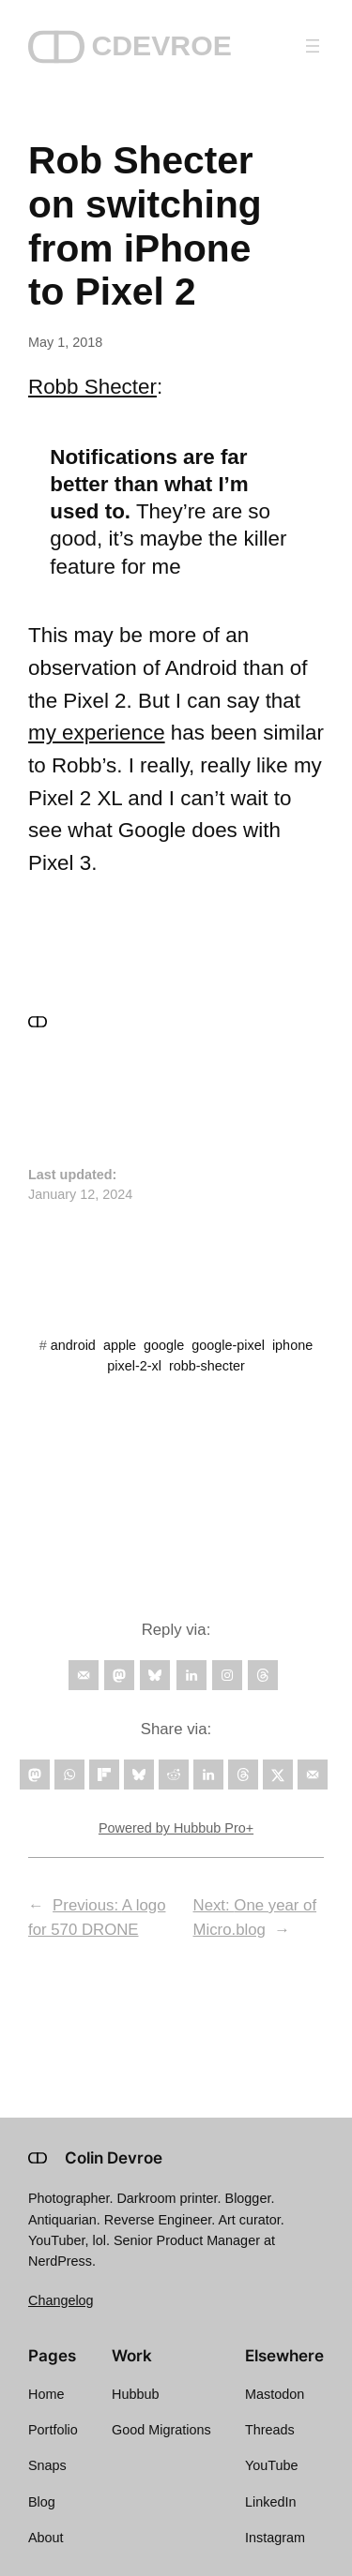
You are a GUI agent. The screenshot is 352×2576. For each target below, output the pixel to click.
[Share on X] (278, 1775)
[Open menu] (312, 46)
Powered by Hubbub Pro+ (176, 1827)
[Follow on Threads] (263, 1675)
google (164, 1345)
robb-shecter (207, 1365)
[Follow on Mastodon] (119, 1675)
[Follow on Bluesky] (155, 1675)
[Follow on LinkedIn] (191, 1675)
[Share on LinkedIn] (208, 1775)
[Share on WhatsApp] (69, 1775)
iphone (292, 1345)
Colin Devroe (113, 2158)
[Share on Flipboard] (104, 1775)
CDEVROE (162, 45)
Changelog (61, 2300)
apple (119, 1345)
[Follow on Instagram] (227, 1675)
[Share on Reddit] (174, 1775)
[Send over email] (313, 1775)
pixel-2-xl (134, 1365)
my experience (96, 732)
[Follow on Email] (84, 1675)
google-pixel (228, 1345)
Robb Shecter (92, 386)
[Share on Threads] (243, 1775)
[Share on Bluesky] (139, 1775)
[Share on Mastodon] (35, 1775)
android (73, 1345)
